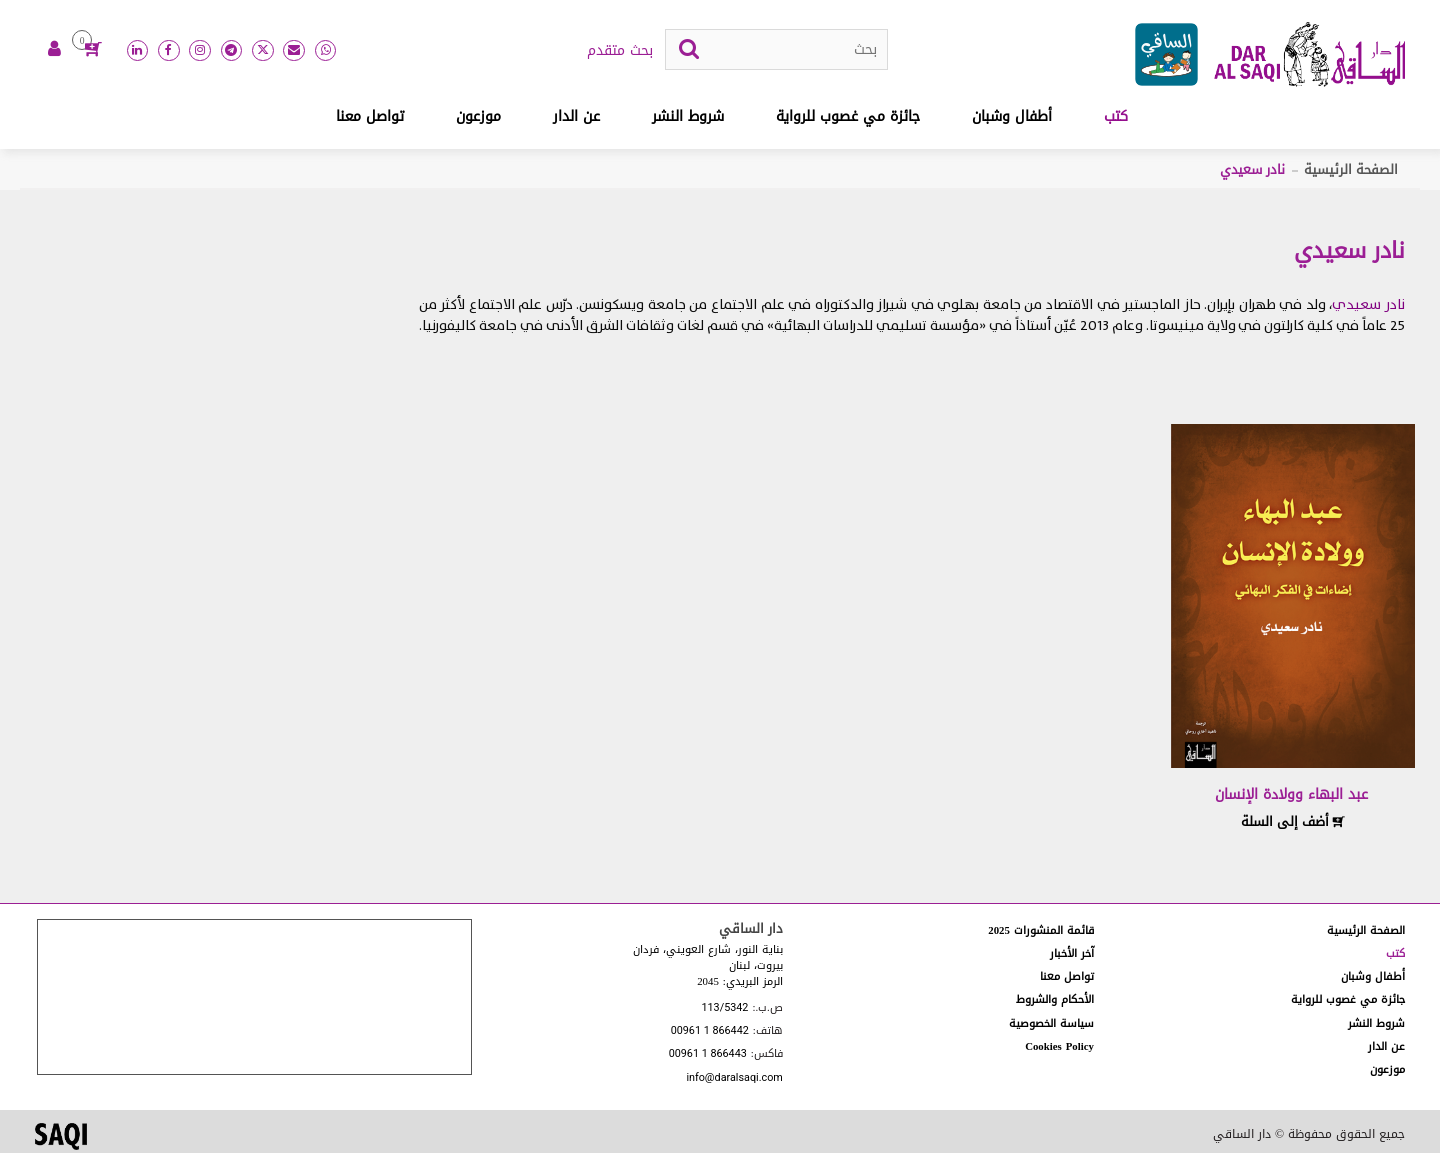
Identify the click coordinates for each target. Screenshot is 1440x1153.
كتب (1116, 116)
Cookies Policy (1059, 1046)
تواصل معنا (370, 116)
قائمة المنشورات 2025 (1041, 930)
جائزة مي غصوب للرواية (848, 116)
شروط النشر (688, 116)
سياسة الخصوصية (1051, 1023)
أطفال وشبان (1012, 116)
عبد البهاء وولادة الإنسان (1291, 794)
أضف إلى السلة (1293, 821)
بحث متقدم (620, 51)
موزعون (478, 116)
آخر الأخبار (1072, 953)
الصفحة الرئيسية (1351, 169)
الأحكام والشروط (1055, 999)
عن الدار (576, 116)
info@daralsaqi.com (734, 1078)
